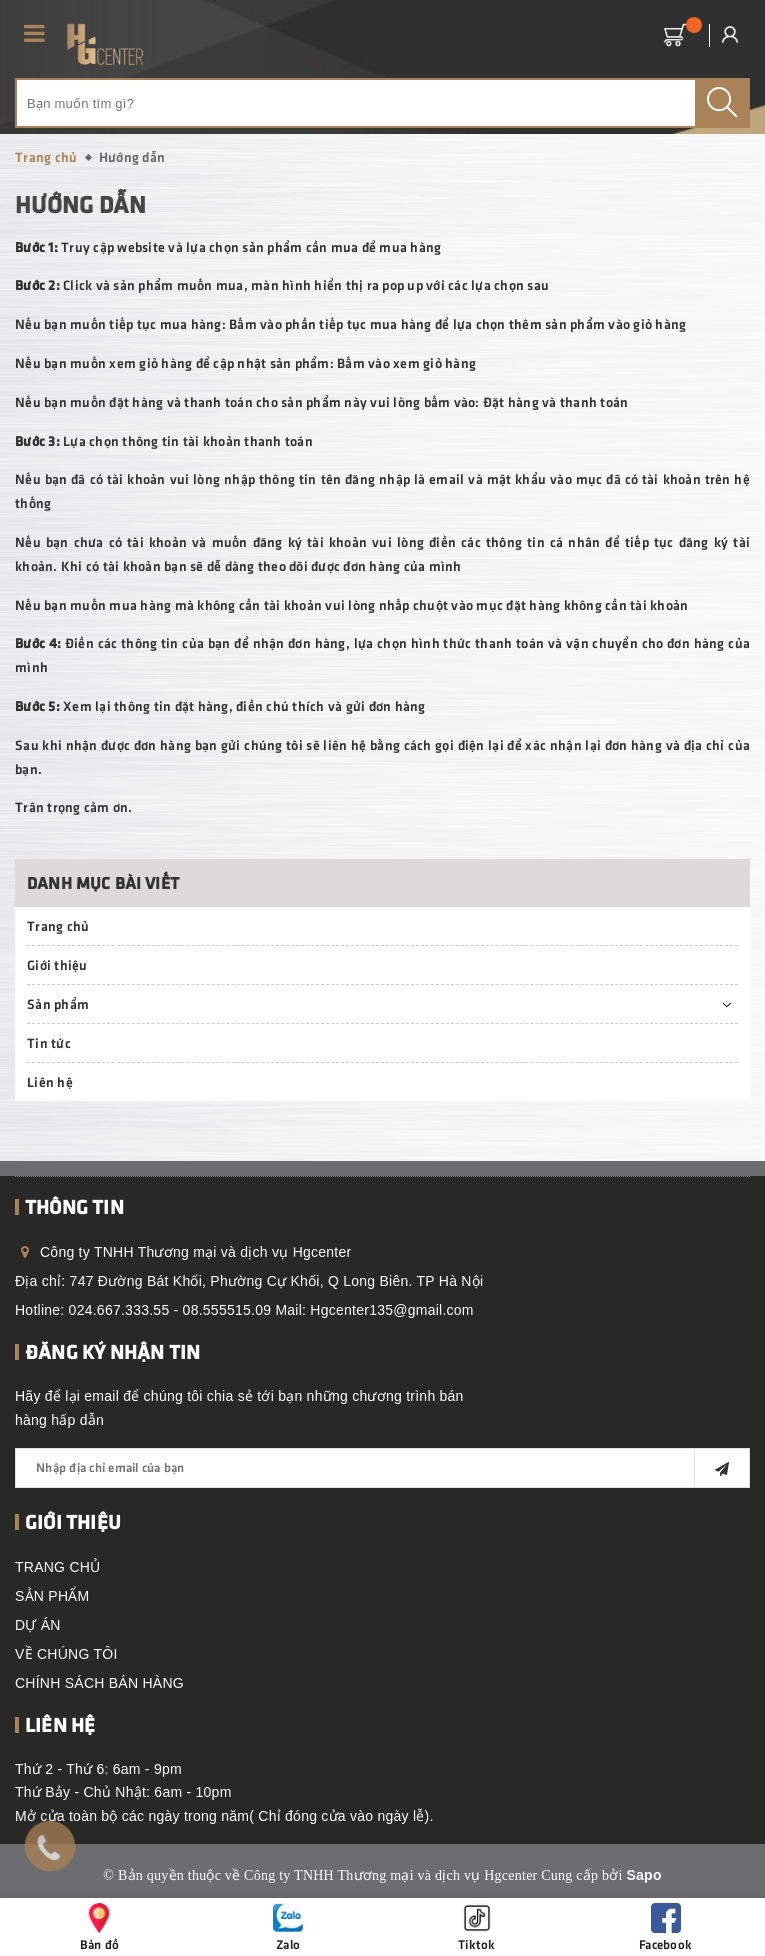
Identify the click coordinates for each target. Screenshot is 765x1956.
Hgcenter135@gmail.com (391, 1310)
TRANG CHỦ (57, 1567)
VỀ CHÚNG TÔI (66, 1654)
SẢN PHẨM (52, 1596)
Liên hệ (50, 1081)
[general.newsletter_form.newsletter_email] (382, 1468)
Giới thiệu (57, 964)
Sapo (643, 1875)
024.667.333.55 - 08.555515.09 (170, 1310)
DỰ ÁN (38, 1625)
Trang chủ (58, 925)
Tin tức (49, 1042)
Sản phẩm (58, 1003)
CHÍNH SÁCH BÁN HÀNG (99, 1683)
